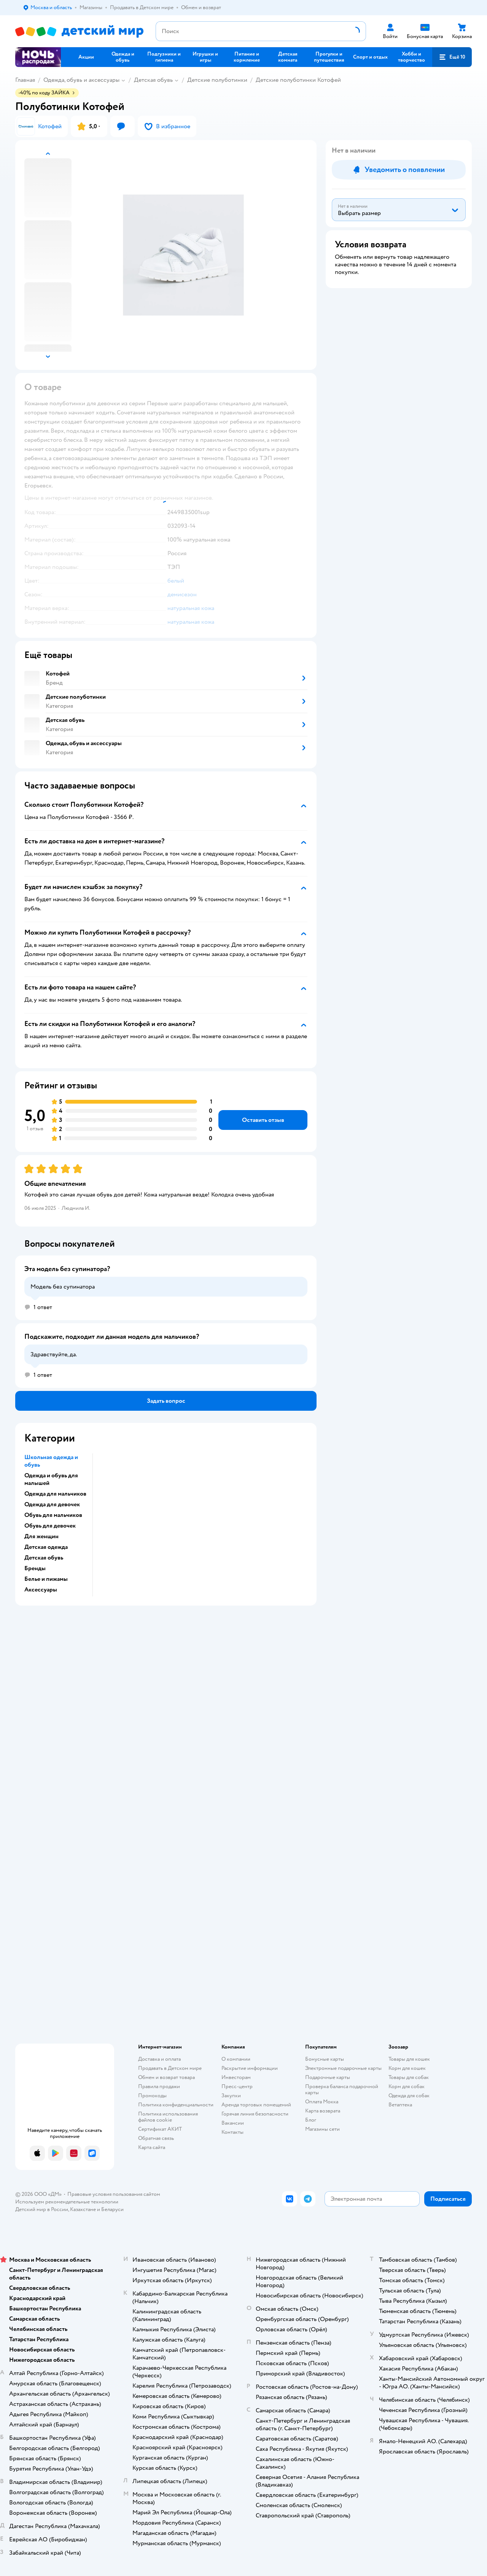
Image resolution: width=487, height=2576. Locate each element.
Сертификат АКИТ (160, 2129)
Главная (25, 80)
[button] (452, 57)
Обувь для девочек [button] (50, 1525)
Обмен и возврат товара (166, 2077)
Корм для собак (406, 2086)
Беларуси (112, 2209)
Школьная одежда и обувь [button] (51, 1461)
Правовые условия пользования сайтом (113, 2194)
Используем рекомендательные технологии (66, 2201)
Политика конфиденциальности (175, 2104)
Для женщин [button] (41, 1536)
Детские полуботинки (217, 80)
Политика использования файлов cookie (168, 2117)
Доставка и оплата (159, 2059)
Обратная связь (156, 2138)
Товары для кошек (409, 2059)
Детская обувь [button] (43, 1557)
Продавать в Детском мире (170, 2068)
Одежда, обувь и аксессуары (81, 80)
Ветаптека (400, 2104)
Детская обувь (153, 80)
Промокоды (152, 2095)
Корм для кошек (407, 2068)
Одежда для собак (409, 2095)
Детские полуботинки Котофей (298, 80)
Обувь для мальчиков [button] (53, 1515)
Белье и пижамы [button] (46, 1579)
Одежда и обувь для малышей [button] (51, 1479)
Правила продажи (159, 2086)
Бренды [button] (35, 1568)
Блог (310, 2120)
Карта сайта (151, 2147)
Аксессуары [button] (40, 1589)
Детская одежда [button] (46, 1547)
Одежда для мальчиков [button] (55, 1493)
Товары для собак (408, 2077)
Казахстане (83, 2209)
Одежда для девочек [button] (52, 1504)
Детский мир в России (41, 2209)
